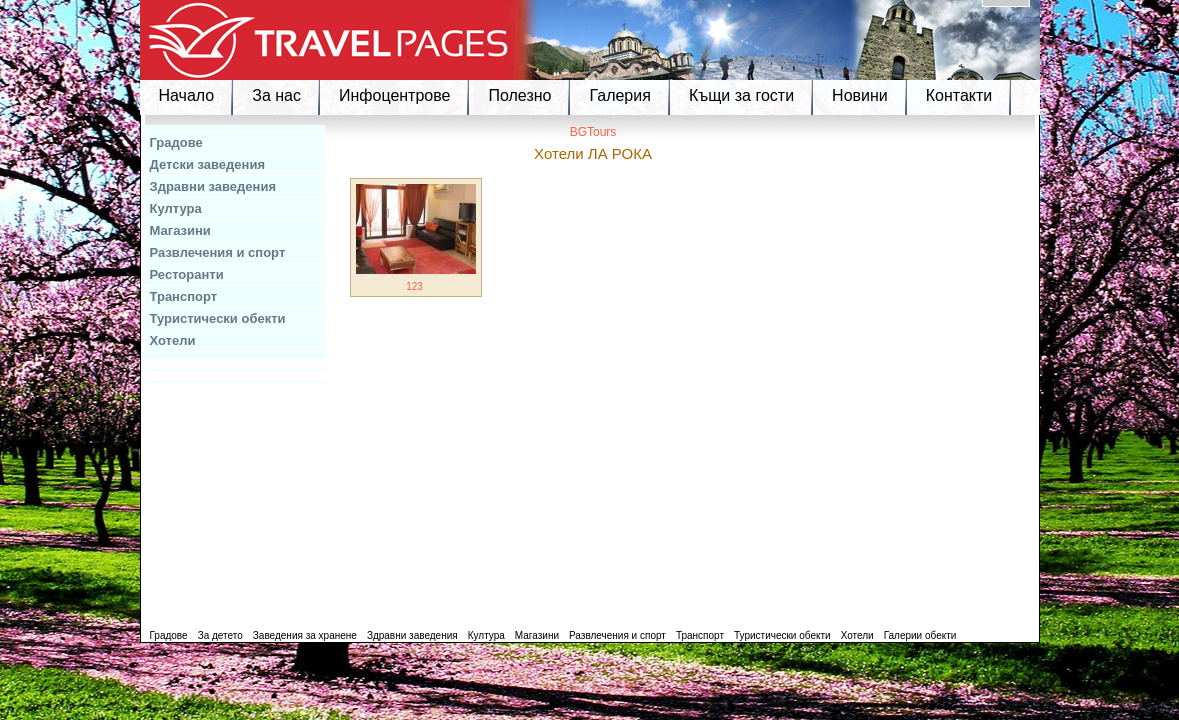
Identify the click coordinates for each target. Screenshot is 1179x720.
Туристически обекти (218, 318)
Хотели (173, 340)
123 (414, 286)
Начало (187, 95)
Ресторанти (187, 274)
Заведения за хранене (305, 635)
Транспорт (184, 296)
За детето (220, 635)
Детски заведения (208, 164)
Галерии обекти (920, 635)
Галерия (619, 95)
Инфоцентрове (394, 95)
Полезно (519, 95)
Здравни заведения (213, 186)
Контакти (959, 95)
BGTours (593, 132)
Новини (860, 95)
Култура (176, 208)
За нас (276, 95)
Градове (176, 142)
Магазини (180, 230)
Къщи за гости (741, 95)
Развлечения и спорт (218, 252)
